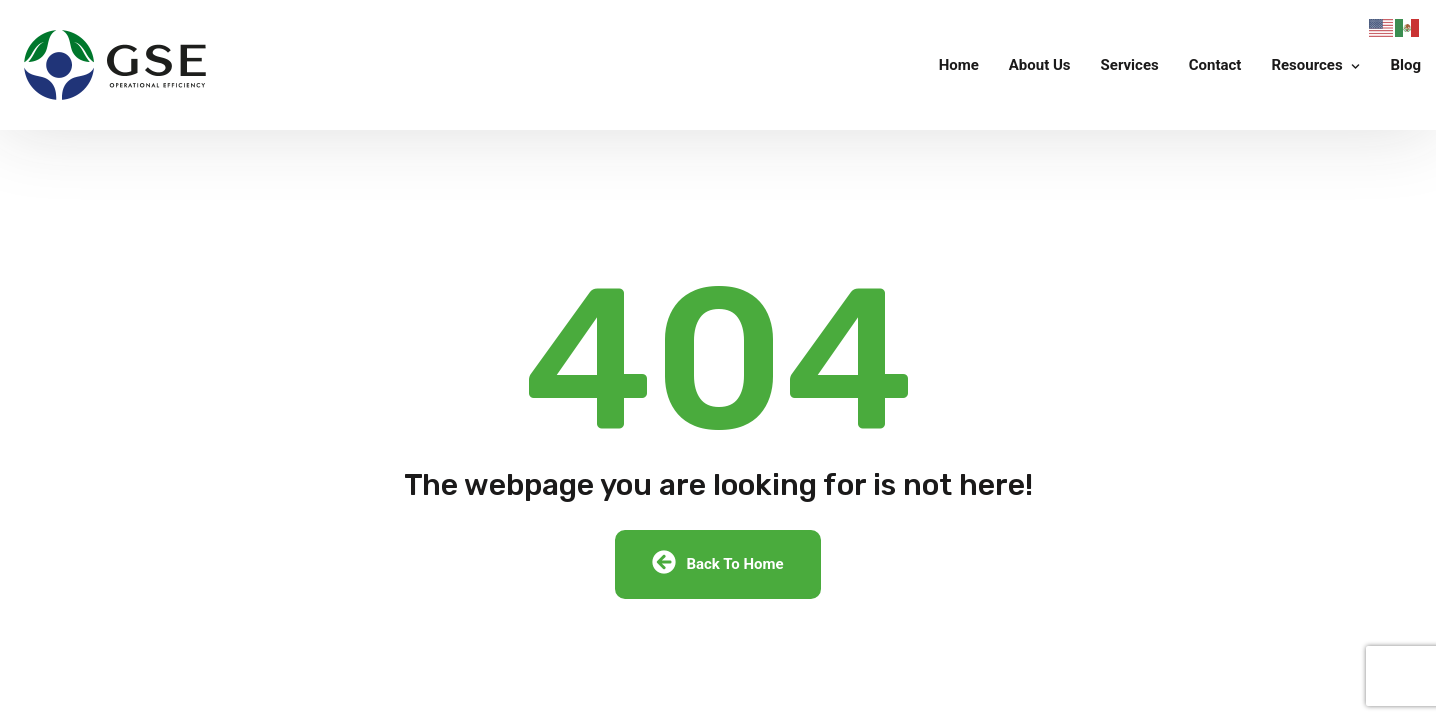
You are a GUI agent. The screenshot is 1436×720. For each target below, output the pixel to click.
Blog (1405, 65)
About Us (1040, 65)
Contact (1215, 65)
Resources (1306, 65)
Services (1130, 65)
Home (959, 65)
